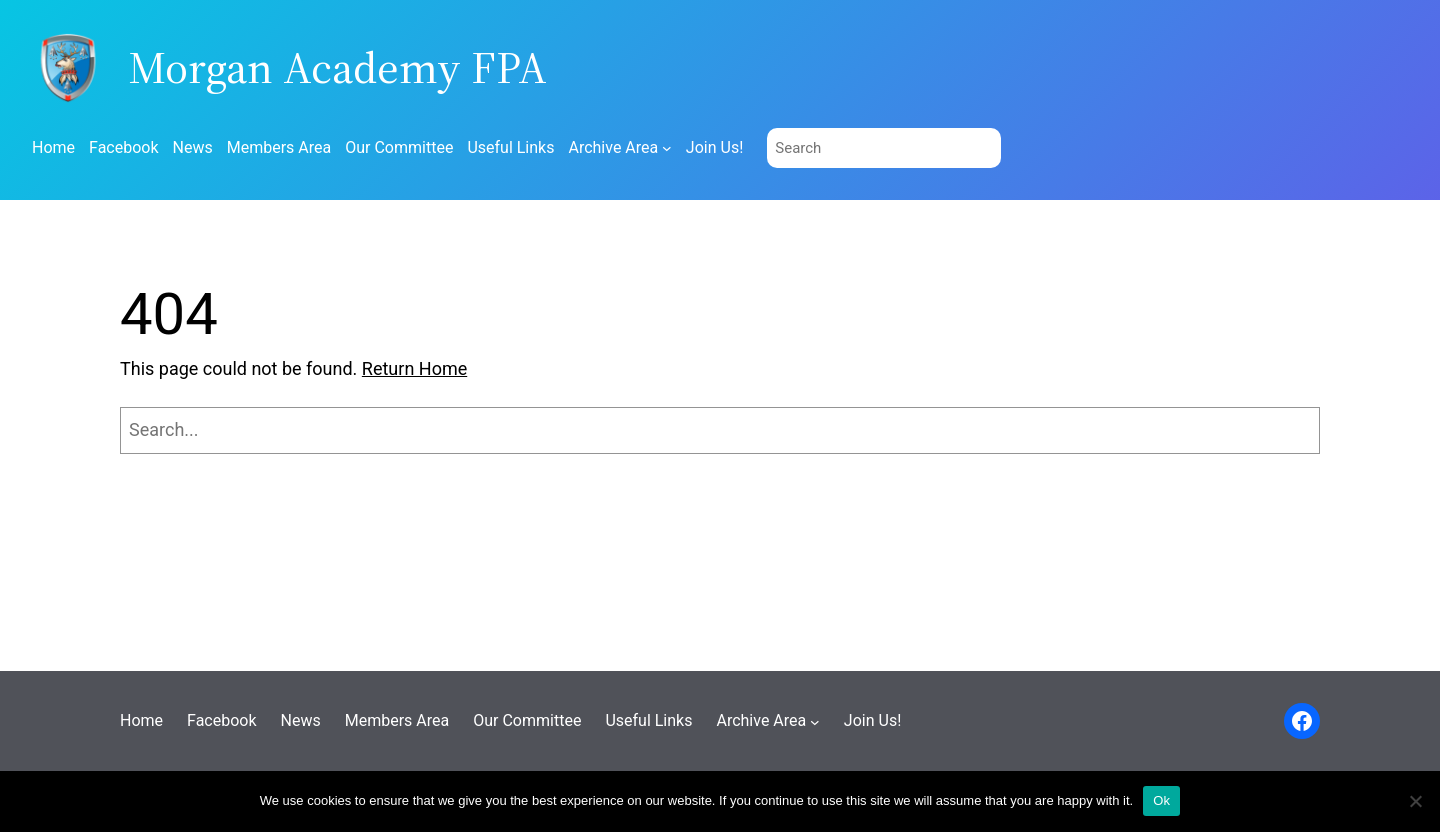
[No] (1415, 801)
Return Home (414, 368)
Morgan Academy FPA (337, 67)
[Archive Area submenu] (667, 148)
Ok (1161, 800)
